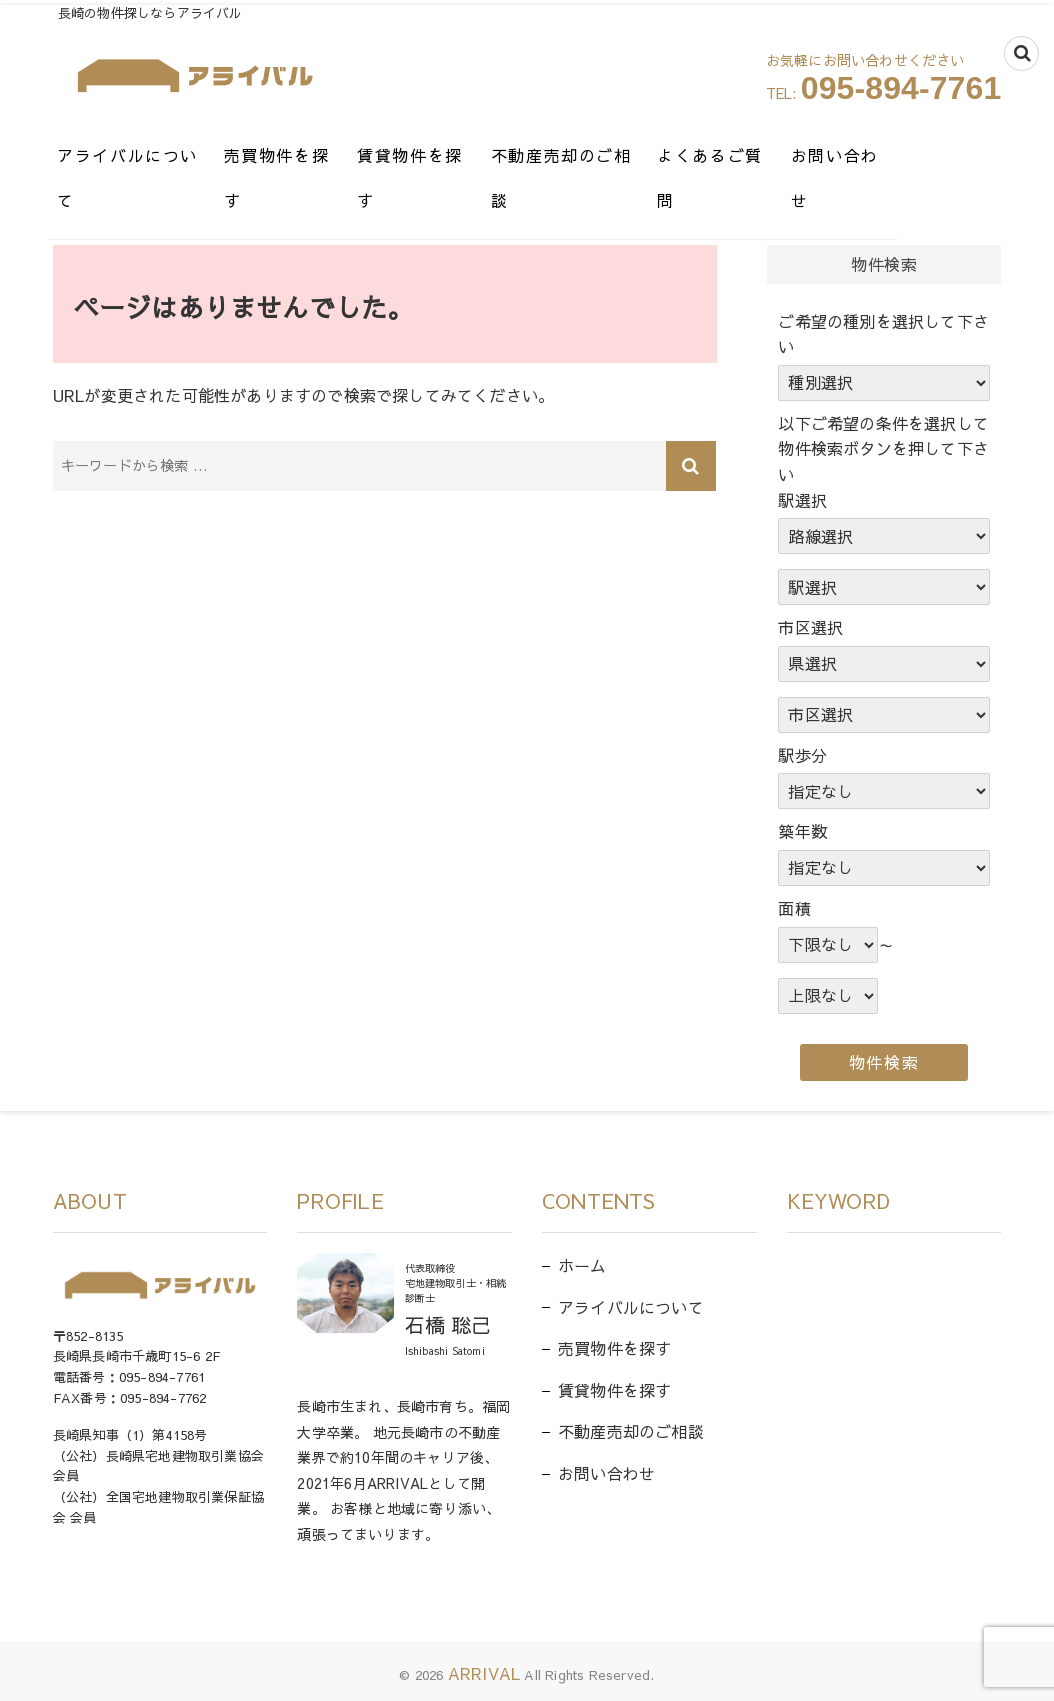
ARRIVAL (484, 1673)
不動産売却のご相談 (628, 155)
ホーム (582, 1265)
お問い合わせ (939, 155)
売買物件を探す (309, 155)
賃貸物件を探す (460, 155)
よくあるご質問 (796, 155)
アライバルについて (142, 155)
